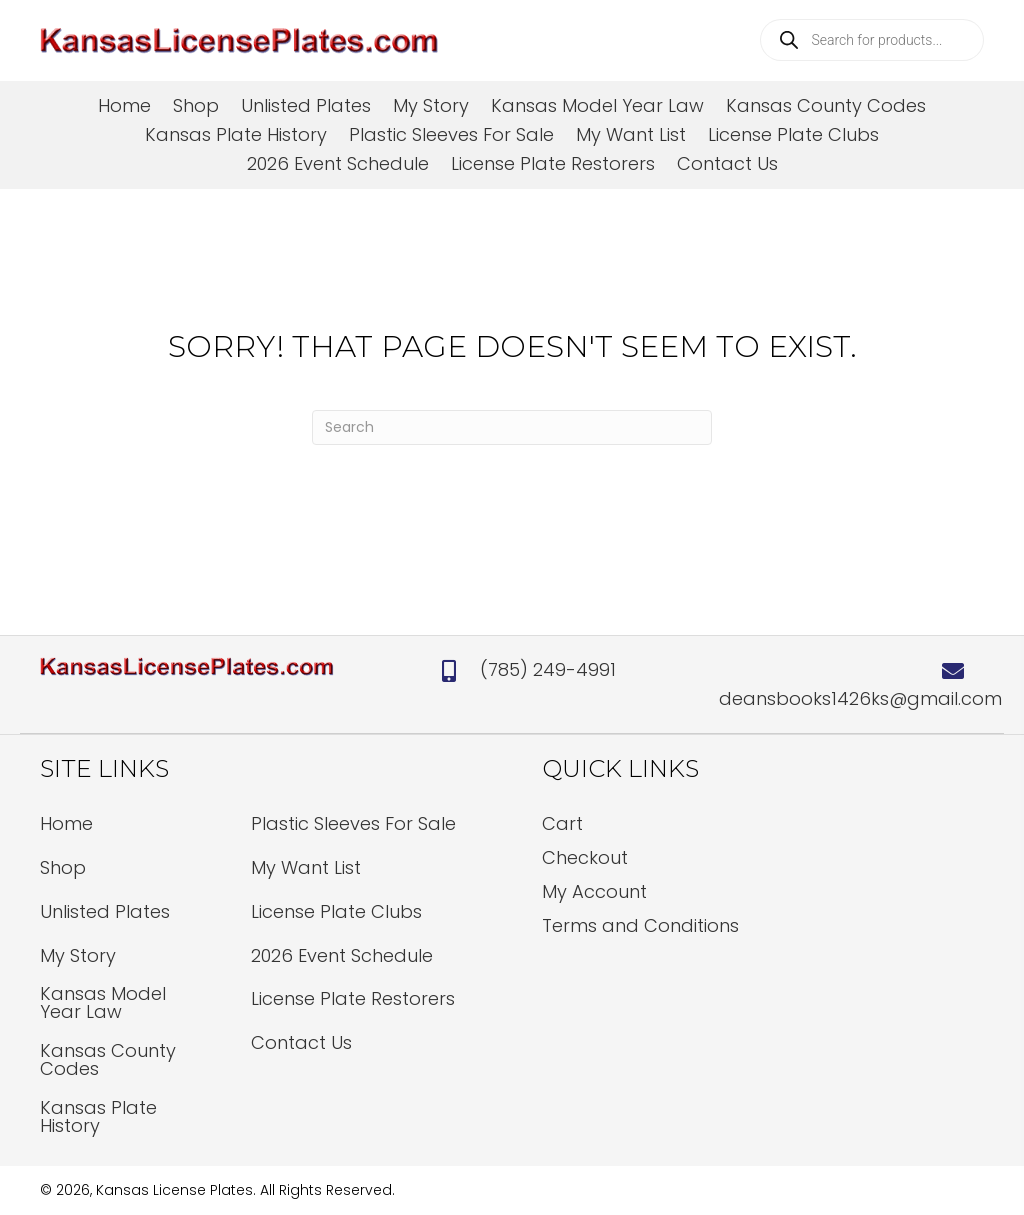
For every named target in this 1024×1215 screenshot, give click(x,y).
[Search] (512, 427)
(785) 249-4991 (548, 669)
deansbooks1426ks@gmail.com (860, 698)
